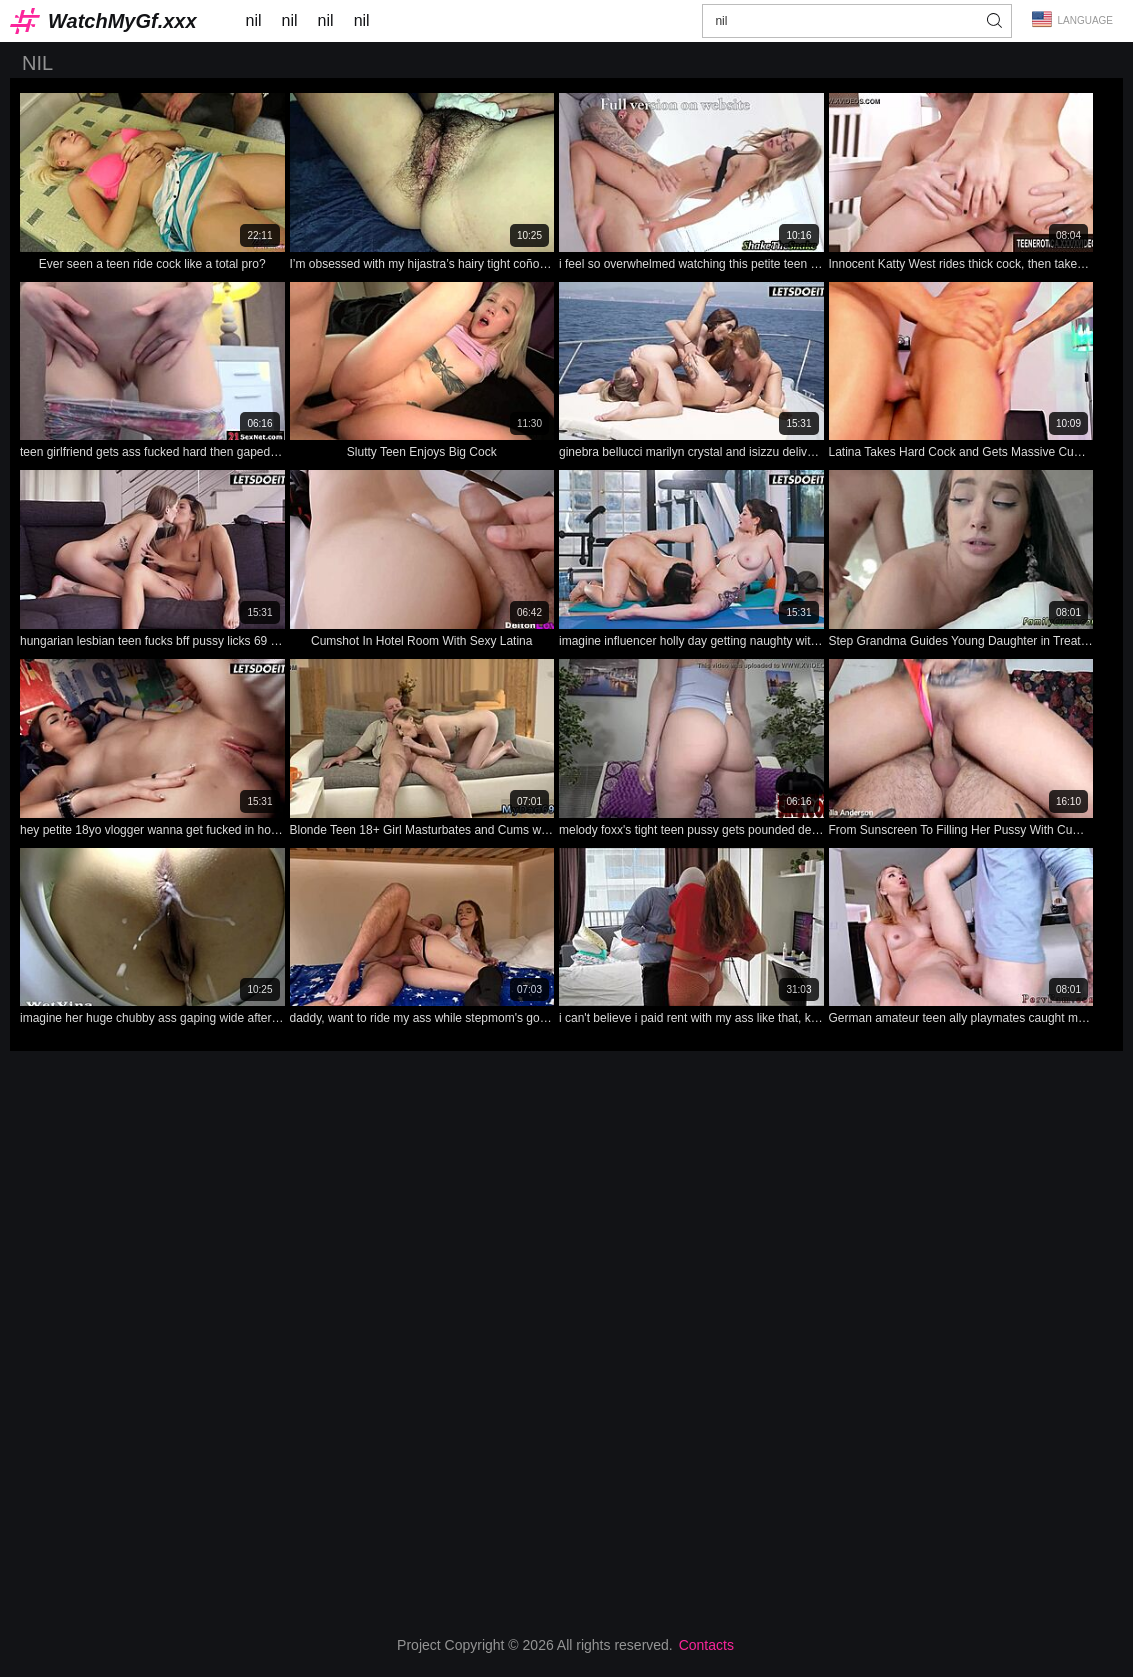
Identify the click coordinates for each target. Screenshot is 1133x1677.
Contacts (706, 1645)
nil (254, 20)
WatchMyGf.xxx (122, 21)
